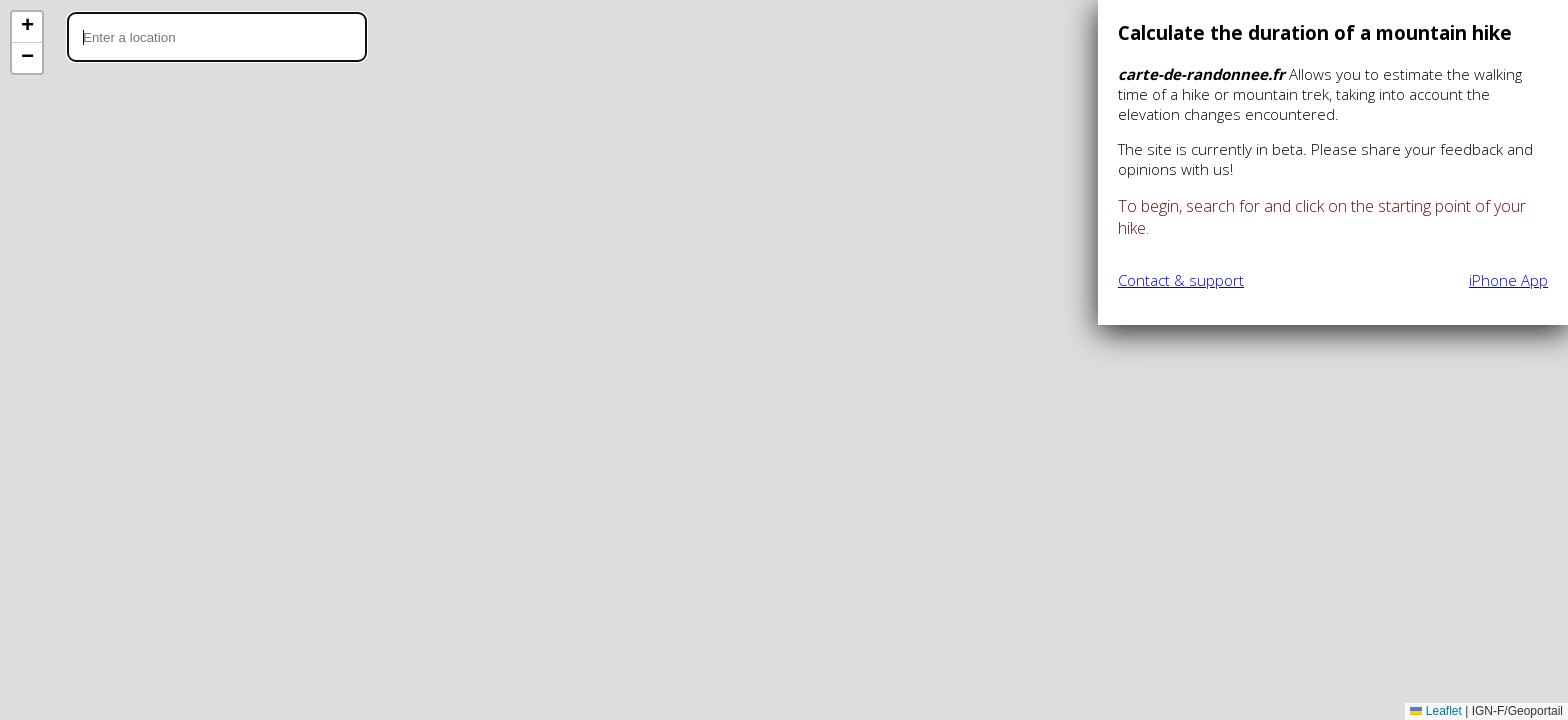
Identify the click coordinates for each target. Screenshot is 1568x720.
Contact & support (1181, 280)
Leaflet (1435, 711)
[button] (27, 27)
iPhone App (1508, 280)
